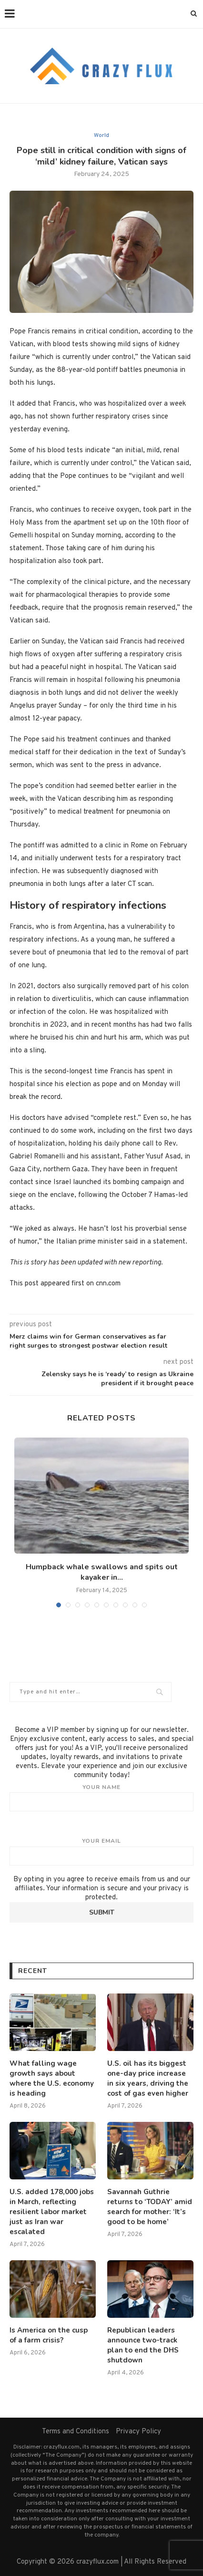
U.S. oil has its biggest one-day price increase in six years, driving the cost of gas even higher (147, 2078)
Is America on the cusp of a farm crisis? (49, 2335)
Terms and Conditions (75, 2431)
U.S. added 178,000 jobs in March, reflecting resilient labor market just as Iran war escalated (52, 2211)
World (101, 135)
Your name (101, 1797)
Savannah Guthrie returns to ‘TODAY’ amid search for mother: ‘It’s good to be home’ (149, 2206)
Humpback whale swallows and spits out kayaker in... (102, 1572)
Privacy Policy (138, 2431)
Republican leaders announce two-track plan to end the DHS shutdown (143, 2345)
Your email (101, 1851)
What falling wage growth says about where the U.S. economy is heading (52, 2078)
